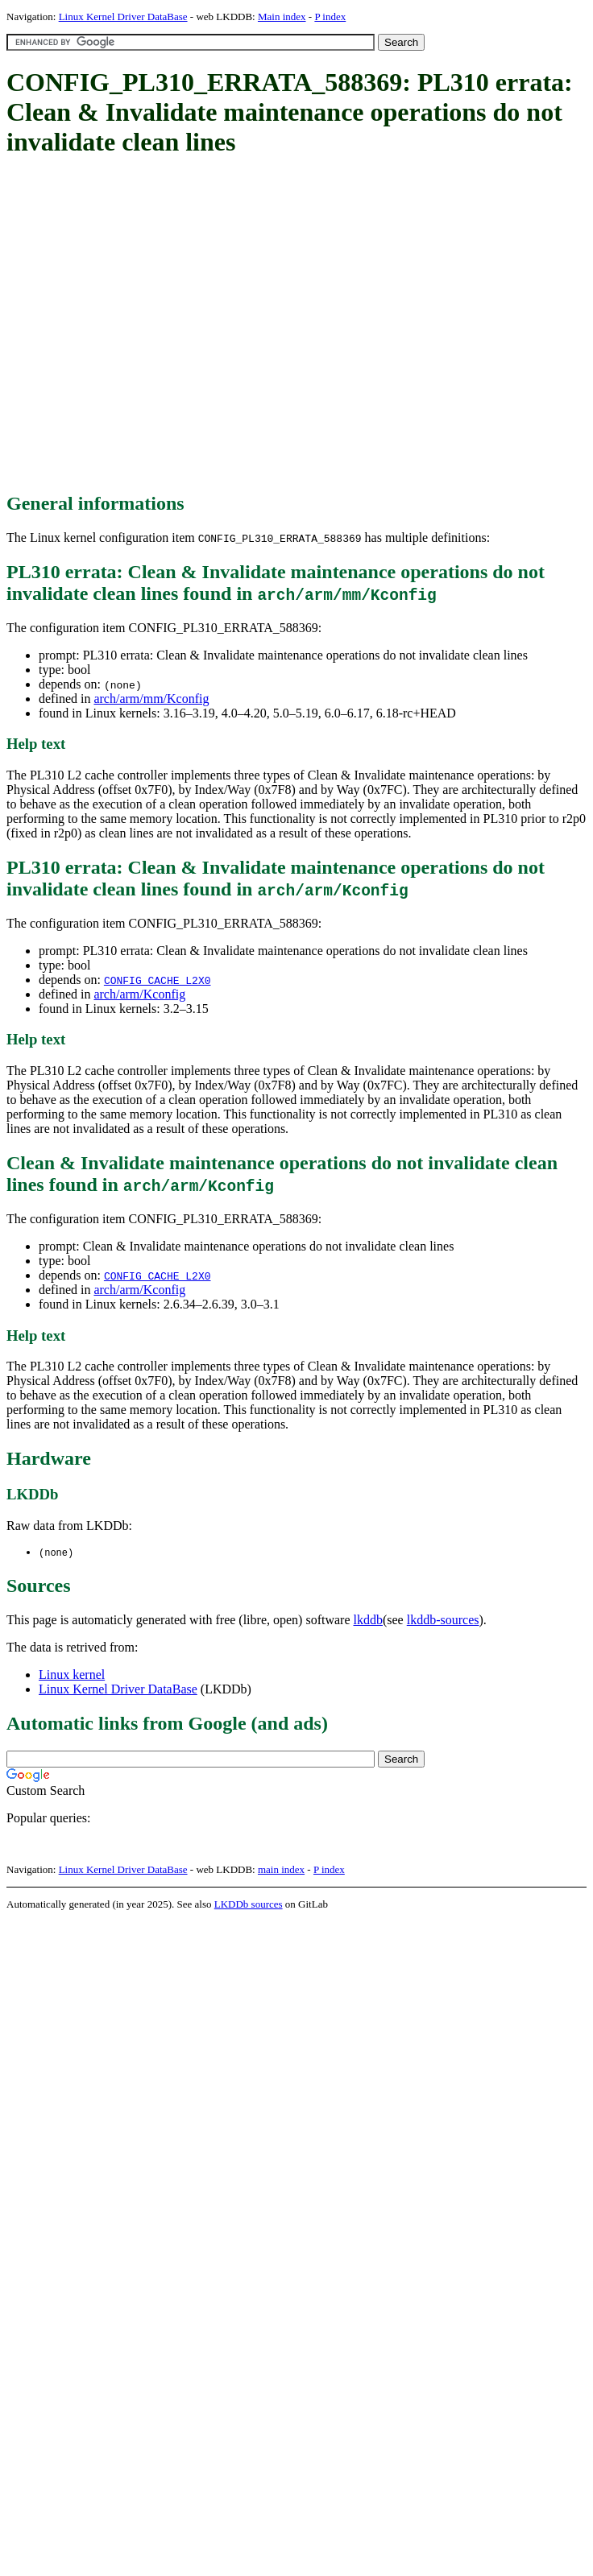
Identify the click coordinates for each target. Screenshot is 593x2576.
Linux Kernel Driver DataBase (123, 16)
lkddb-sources (443, 1620)
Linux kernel (72, 1675)
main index (281, 1870)
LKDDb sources (248, 1905)
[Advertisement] (151, 326)
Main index (282, 16)
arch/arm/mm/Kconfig (151, 698)
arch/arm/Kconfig (139, 994)
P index (330, 16)
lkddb (368, 1620)
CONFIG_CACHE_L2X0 (157, 980)
